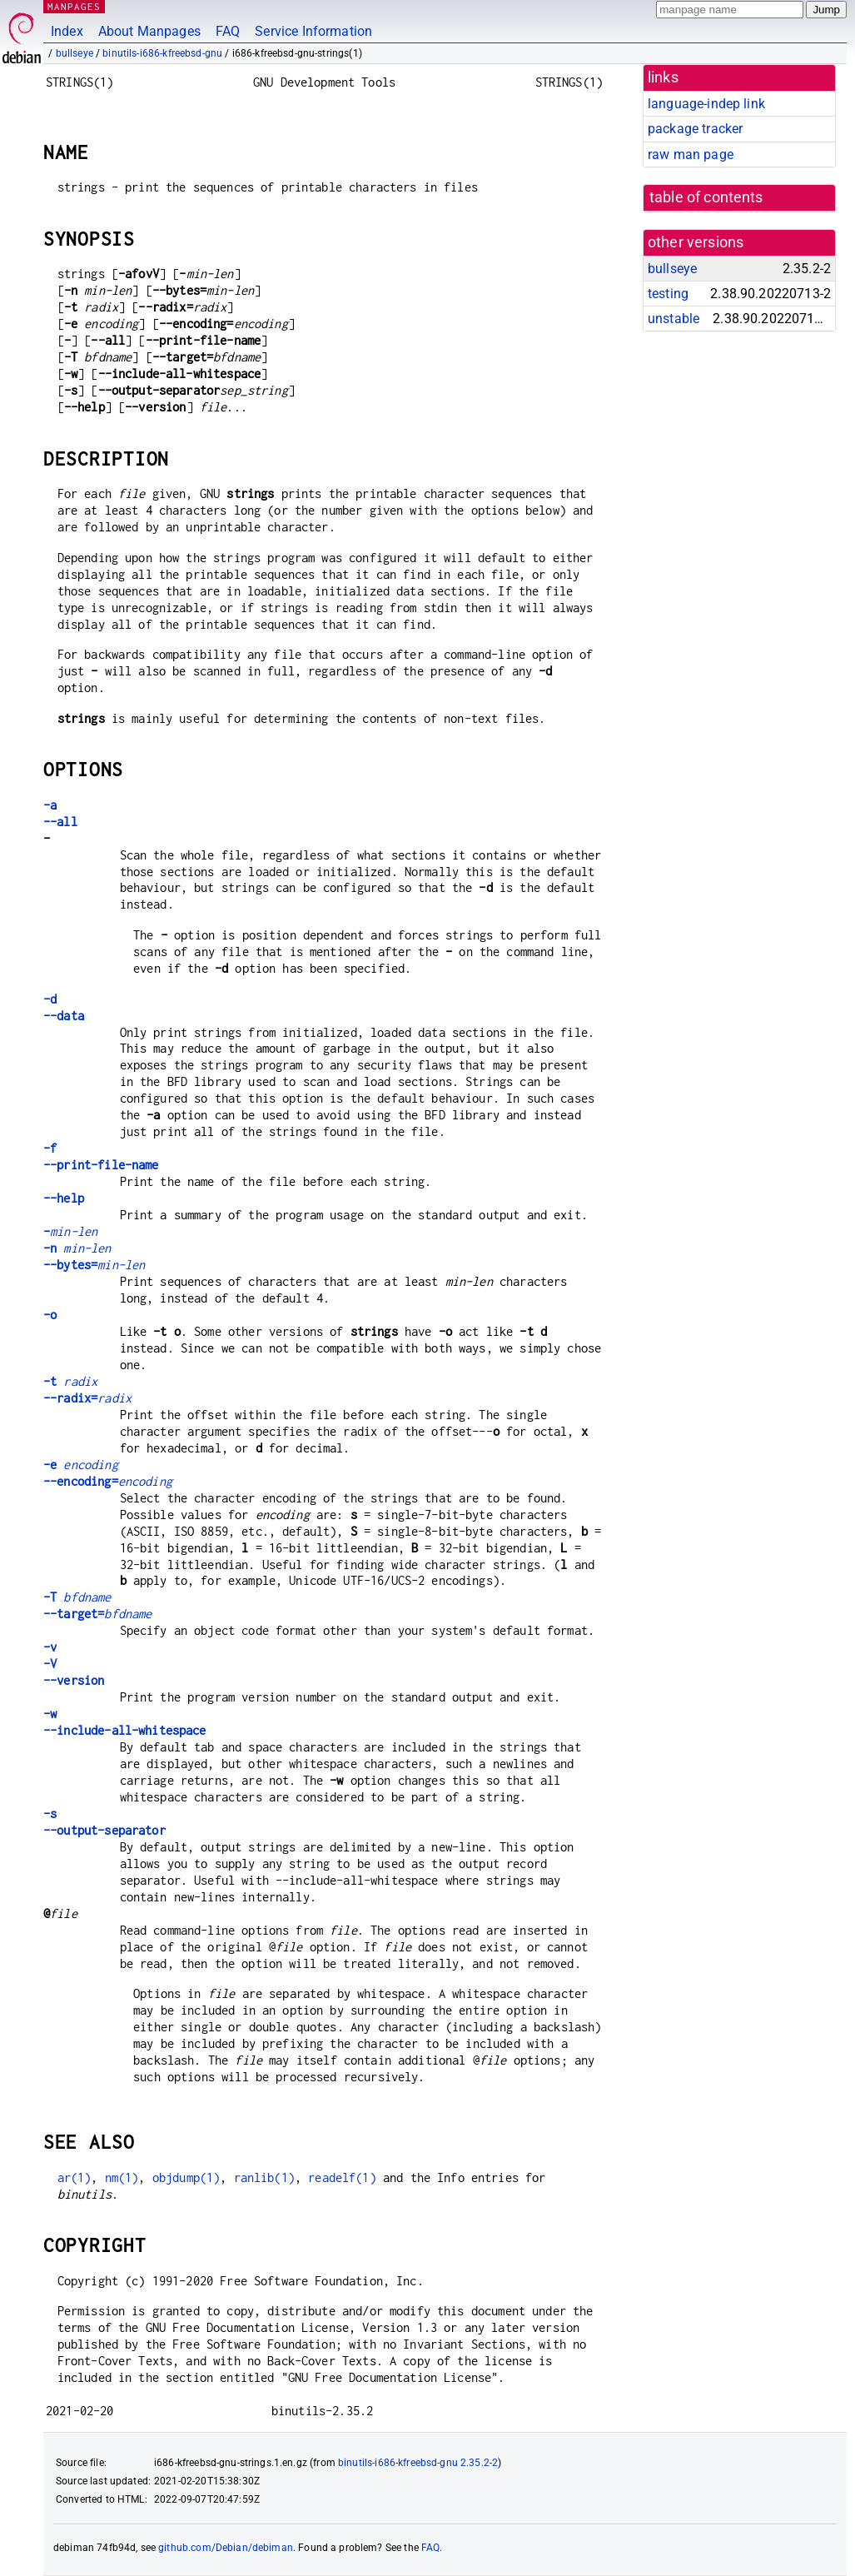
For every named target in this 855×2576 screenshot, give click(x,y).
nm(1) (122, 2177)
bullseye (74, 53)
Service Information (313, 31)
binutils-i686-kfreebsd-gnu (162, 53)
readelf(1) (342, 2177)
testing (668, 293)
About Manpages (149, 31)
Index (67, 31)
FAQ (228, 31)
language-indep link (706, 104)
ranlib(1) (264, 2177)
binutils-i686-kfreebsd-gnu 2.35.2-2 (418, 2463)
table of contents (706, 197)
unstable (673, 318)
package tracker (695, 129)
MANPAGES (74, 6)
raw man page (690, 154)
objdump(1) (186, 2177)
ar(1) (74, 2177)
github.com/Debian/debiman (225, 2548)
